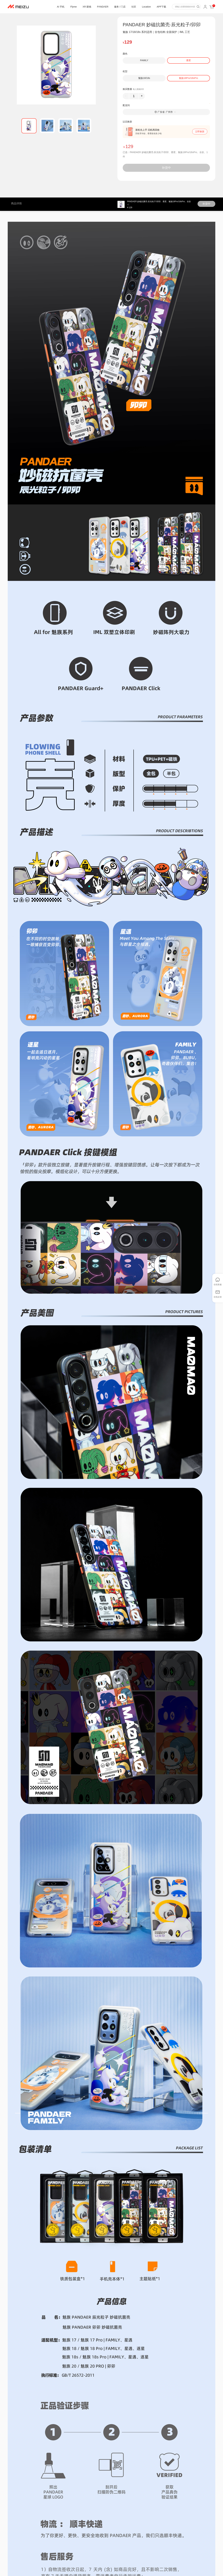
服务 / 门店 (120, 6)
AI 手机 (60, 6)
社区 (133, 6)
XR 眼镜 (87, 6)
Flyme (73, 6)
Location (146, 6)
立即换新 (199, 131)
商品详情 (16, 203)
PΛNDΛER (102, 6)
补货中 (166, 167)
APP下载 (161, 6)
